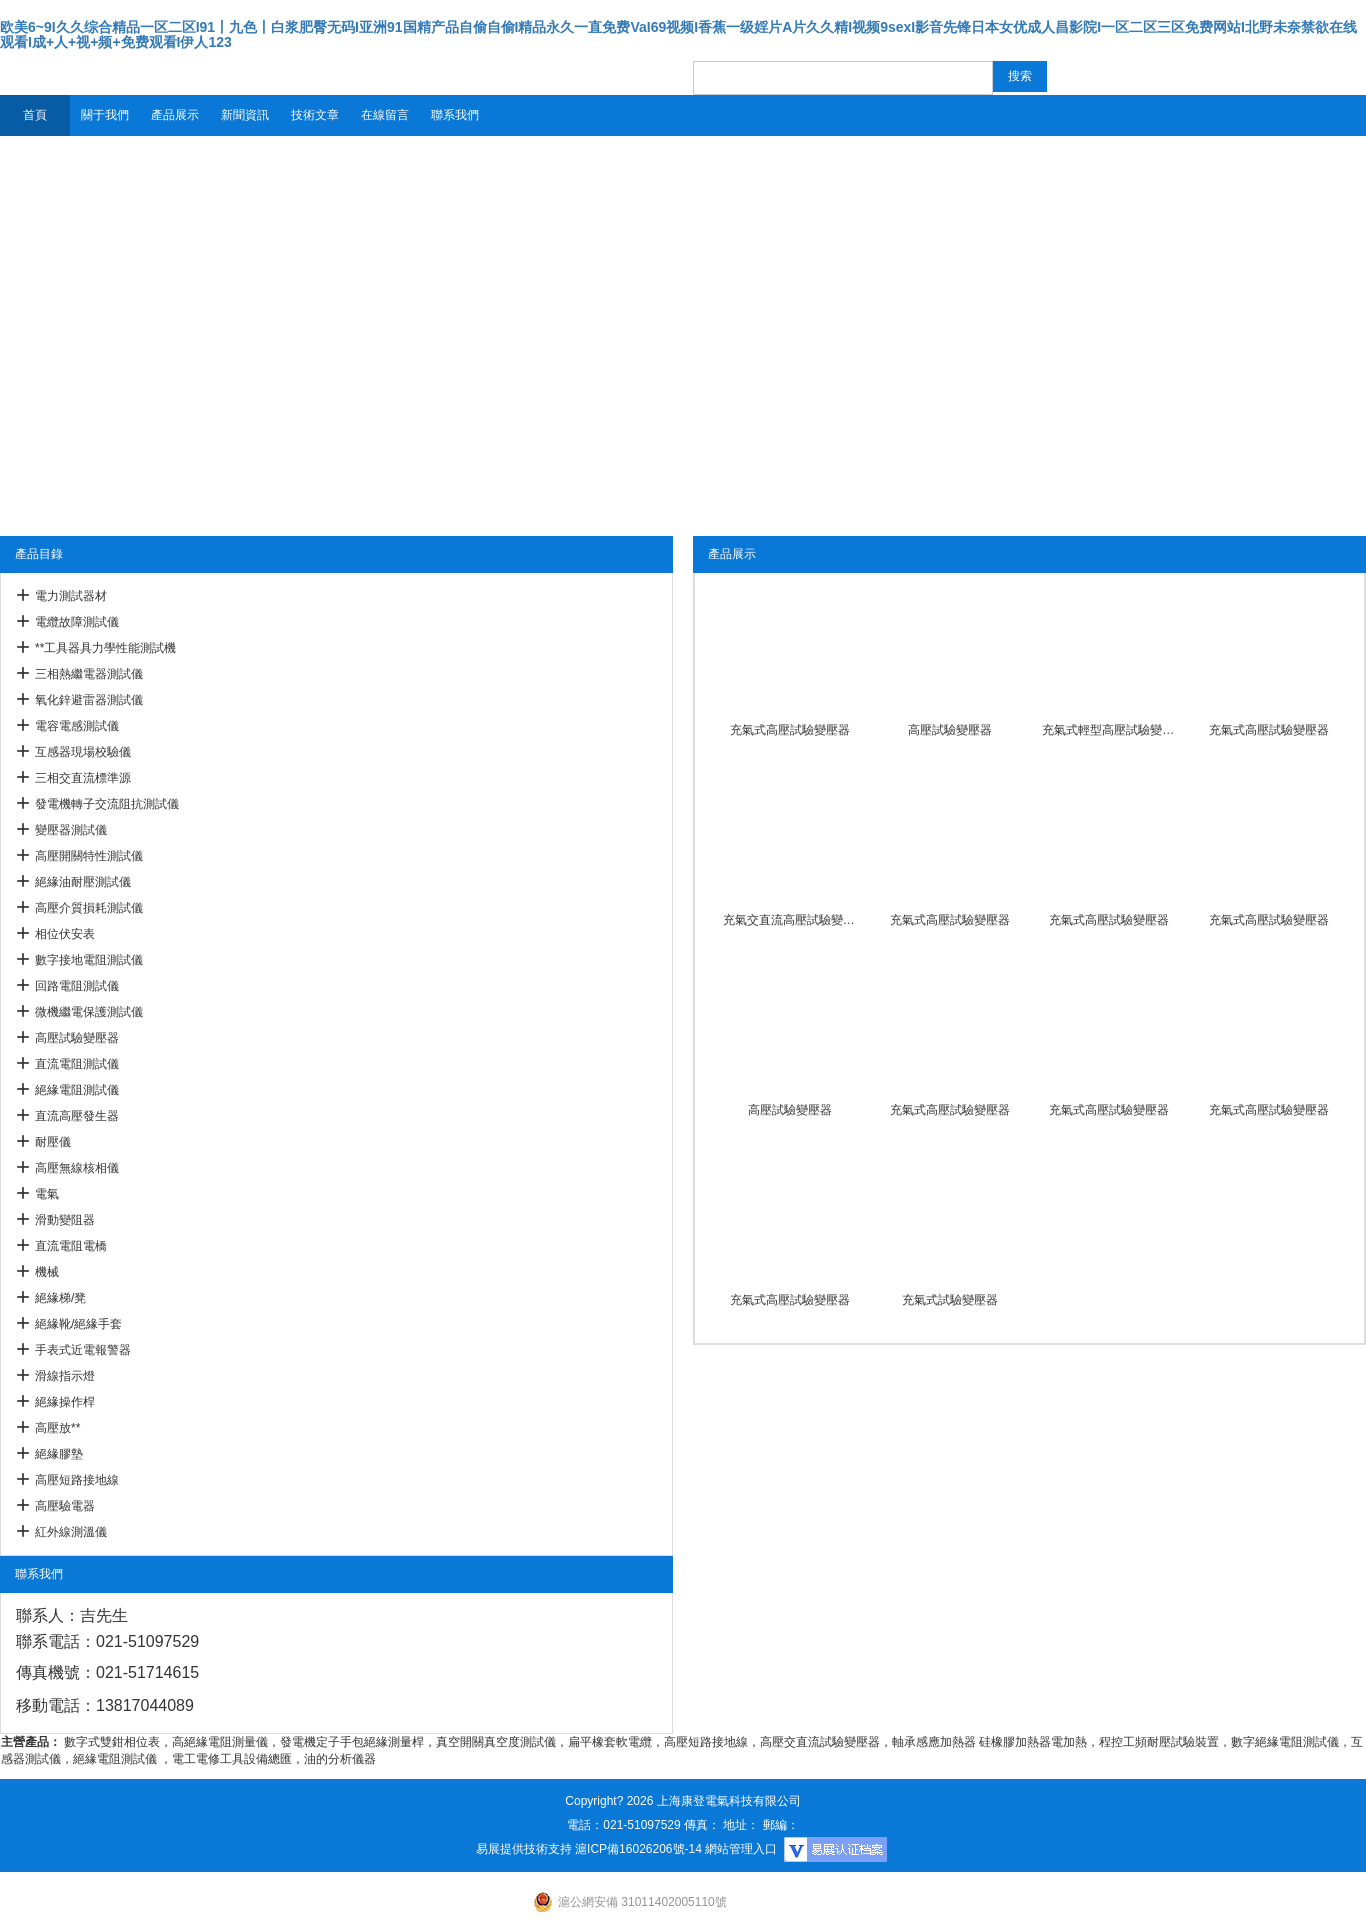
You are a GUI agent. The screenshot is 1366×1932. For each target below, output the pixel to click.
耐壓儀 (53, 1142)
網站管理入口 (741, 1849)
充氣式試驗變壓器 (950, 1300)
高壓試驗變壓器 (77, 1038)
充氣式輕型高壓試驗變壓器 (1109, 730)
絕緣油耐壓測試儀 (83, 882)
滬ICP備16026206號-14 (638, 1849)
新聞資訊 (245, 115)
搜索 (1020, 76)
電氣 (47, 1194)
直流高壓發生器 (77, 1116)
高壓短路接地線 (77, 1480)
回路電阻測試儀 (77, 986)
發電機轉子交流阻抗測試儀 (107, 804)
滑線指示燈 (65, 1376)
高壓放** (57, 1428)
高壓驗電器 (65, 1506)
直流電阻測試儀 (77, 1064)
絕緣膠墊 (59, 1454)
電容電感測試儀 (77, 726)
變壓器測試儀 (71, 830)
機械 (47, 1272)
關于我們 (105, 115)
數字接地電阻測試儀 (89, 960)
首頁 (35, 115)
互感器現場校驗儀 (83, 752)
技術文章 (315, 115)
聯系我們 (455, 115)
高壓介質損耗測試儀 (89, 908)
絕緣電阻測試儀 (77, 1090)
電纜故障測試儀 (77, 622)
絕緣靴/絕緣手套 (78, 1324)
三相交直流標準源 (83, 778)
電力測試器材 (71, 596)
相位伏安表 (65, 934)
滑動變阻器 (65, 1220)
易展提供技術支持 (524, 1849)
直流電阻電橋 (71, 1246)
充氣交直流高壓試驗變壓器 (790, 920)
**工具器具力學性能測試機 (105, 648)
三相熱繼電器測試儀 (89, 674)
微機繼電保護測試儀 (89, 1012)
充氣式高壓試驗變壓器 (790, 730)
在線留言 (385, 115)
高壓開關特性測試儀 (89, 856)
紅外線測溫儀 (71, 1532)
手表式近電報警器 (83, 1350)
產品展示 (175, 115)
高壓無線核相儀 (77, 1168)
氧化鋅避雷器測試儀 (89, 700)
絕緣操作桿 (65, 1402)
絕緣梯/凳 (60, 1298)
